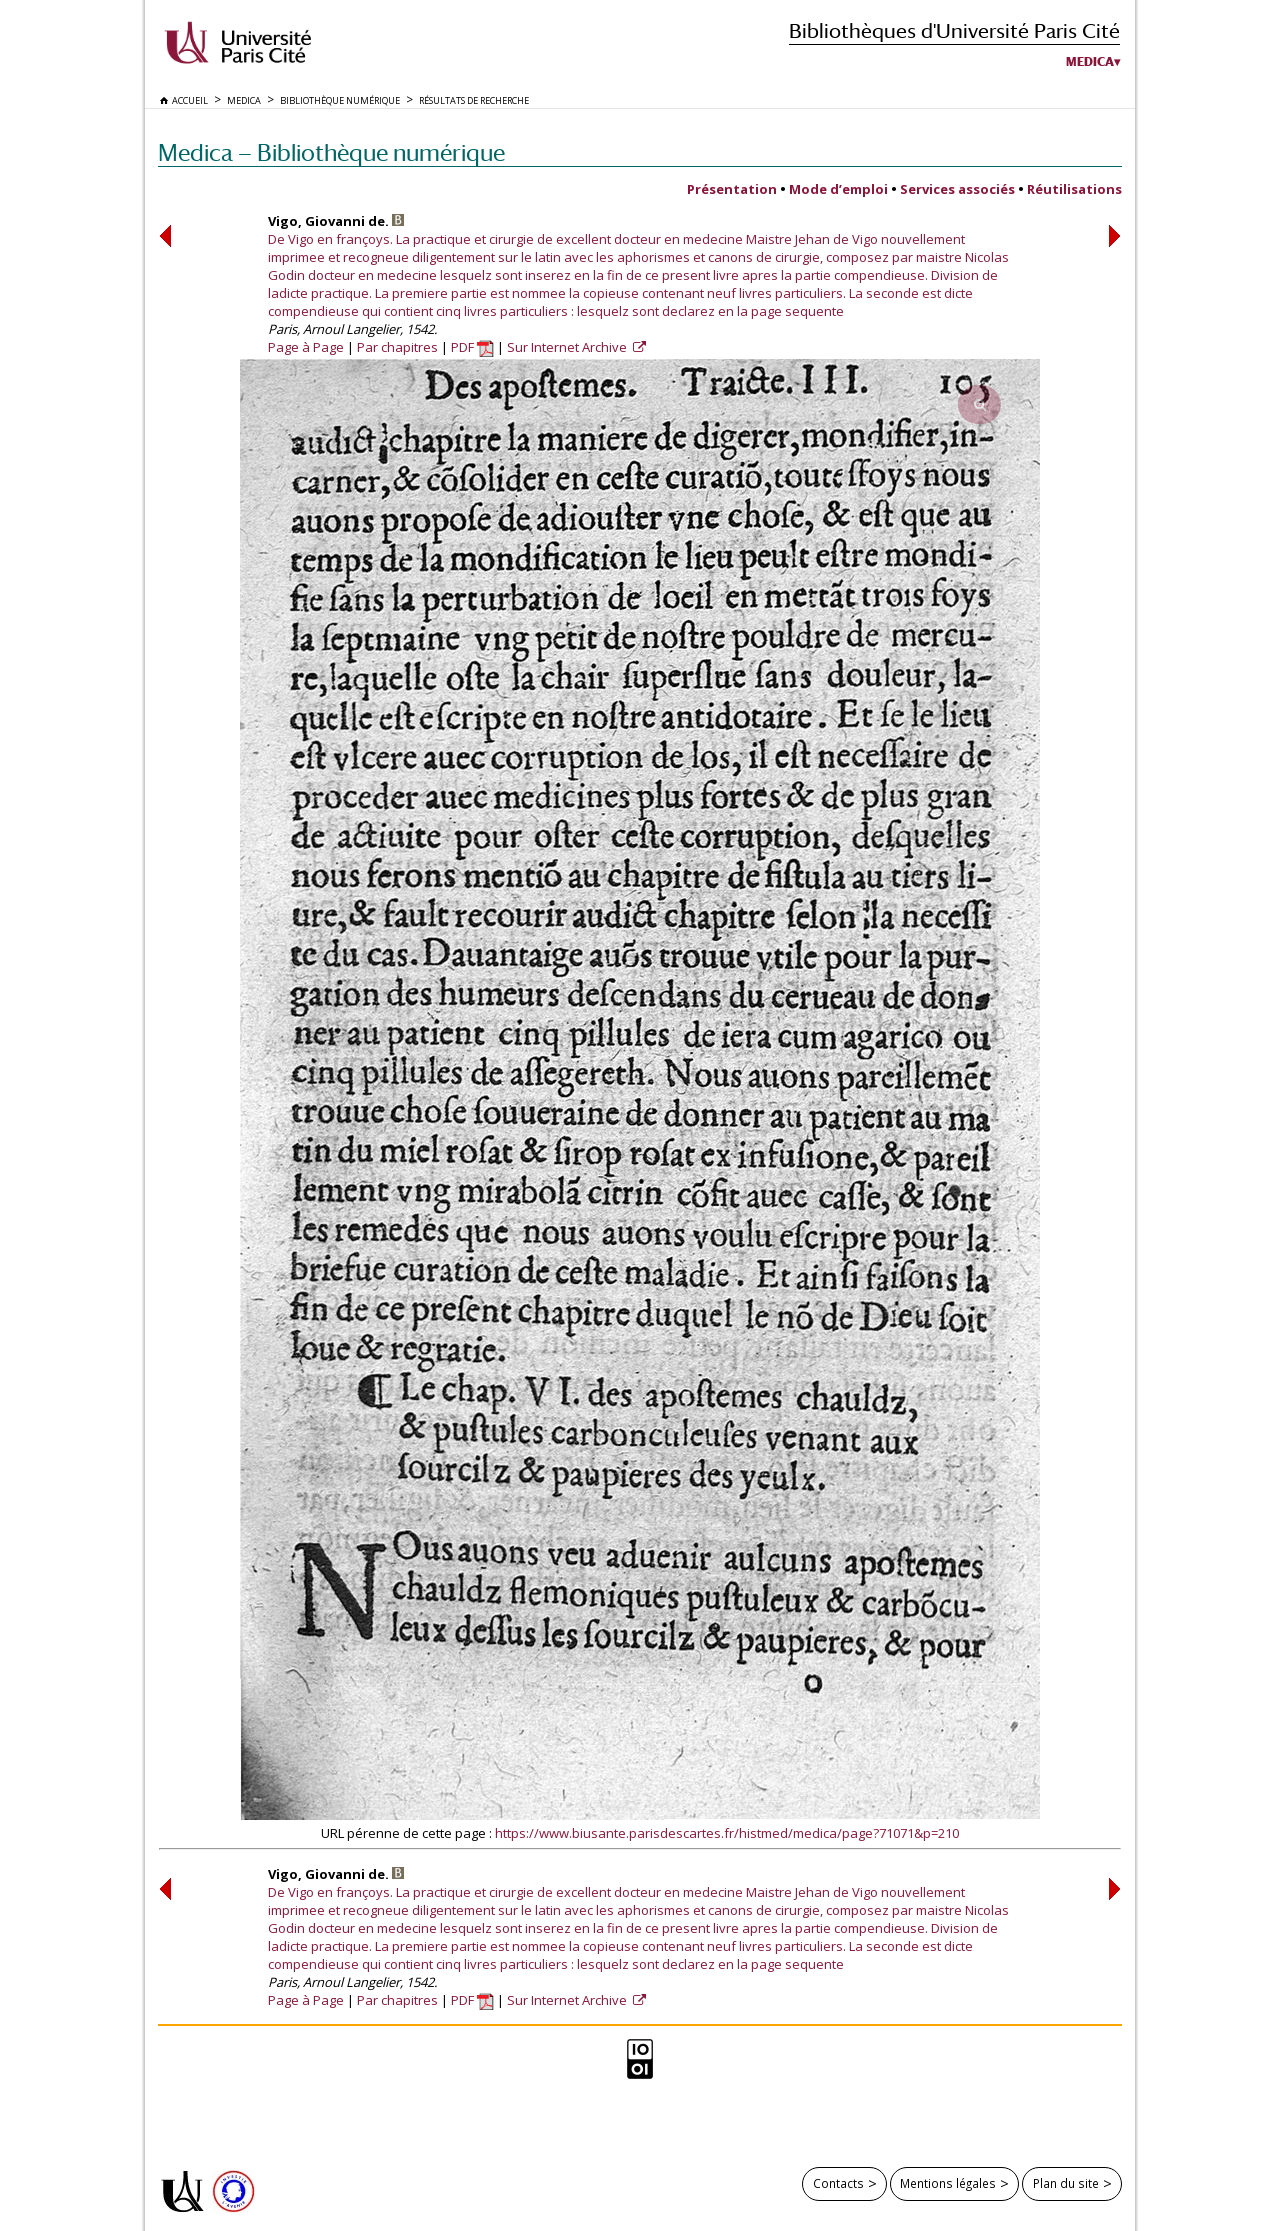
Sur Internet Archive (568, 347)
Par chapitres (397, 347)
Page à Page (306, 347)
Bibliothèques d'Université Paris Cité (954, 30)
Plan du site (1066, 2183)
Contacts (838, 2183)
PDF (472, 347)
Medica (1090, 62)
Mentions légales (948, 2183)
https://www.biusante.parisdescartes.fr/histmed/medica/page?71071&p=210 (727, 1833)
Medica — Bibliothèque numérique (331, 152)
